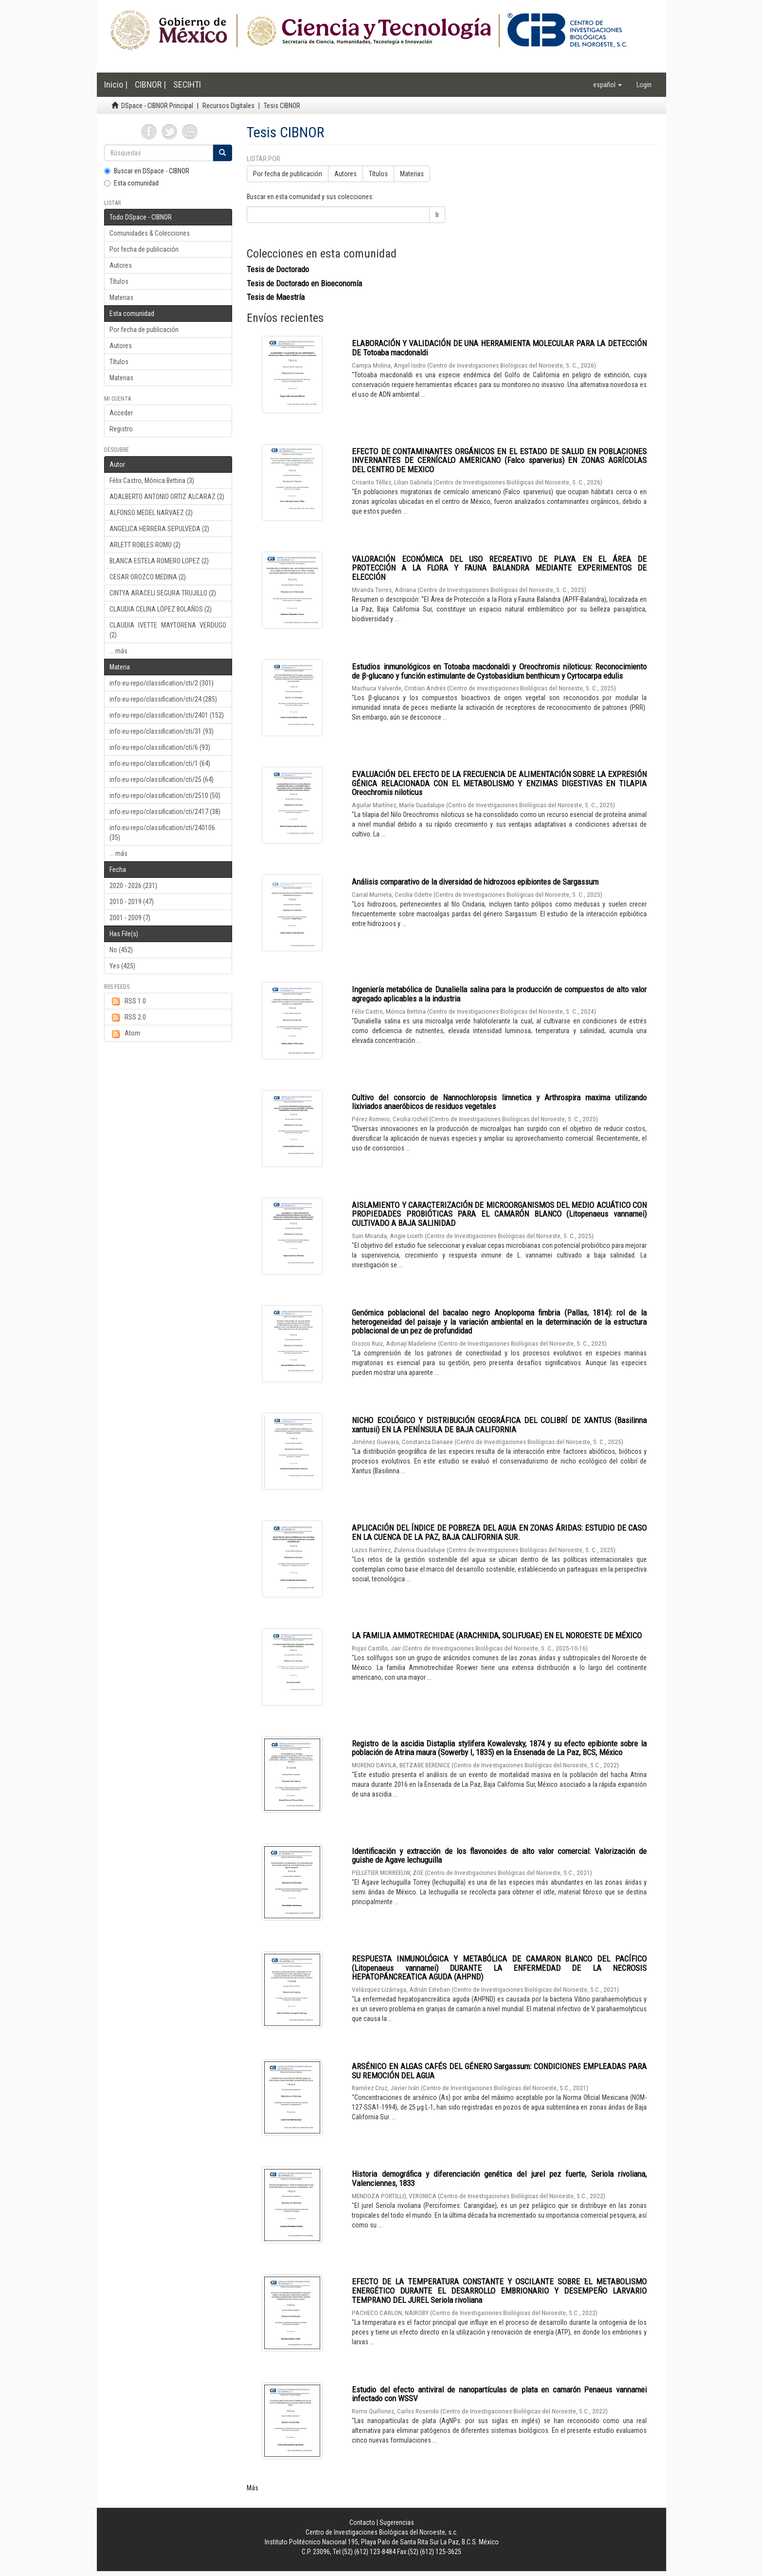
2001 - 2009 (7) (129, 918)
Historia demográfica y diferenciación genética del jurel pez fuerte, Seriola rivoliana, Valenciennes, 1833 (499, 2178)
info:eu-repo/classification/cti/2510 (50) (164, 795)
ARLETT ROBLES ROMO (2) (145, 545)
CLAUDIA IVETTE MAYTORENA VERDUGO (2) (168, 630)
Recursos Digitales (228, 106)
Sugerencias (397, 2522)
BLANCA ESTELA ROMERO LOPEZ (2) (159, 561)
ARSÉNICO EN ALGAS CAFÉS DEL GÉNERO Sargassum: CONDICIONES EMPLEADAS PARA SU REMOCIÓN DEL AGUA (499, 2070)
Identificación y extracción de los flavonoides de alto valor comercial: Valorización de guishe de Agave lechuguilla (499, 1855)
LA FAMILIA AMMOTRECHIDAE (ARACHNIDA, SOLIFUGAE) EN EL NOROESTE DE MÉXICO (497, 1635)
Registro (121, 429)
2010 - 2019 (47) (131, 902)
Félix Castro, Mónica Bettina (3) (151, 480)
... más (118, 651)
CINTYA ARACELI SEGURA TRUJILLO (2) (162, 593)
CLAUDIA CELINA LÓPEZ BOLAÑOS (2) (160, 609)
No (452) (121, 950)
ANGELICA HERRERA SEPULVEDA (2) (159, 529)
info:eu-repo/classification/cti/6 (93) (159, 747)
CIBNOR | (150, 84)
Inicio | (115, 84)
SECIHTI (187, 84)
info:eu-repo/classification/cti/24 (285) (163, 699)
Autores (120, 265)
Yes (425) (122, 966)
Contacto (362, 2522)
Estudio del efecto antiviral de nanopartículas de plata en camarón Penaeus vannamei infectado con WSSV (499, 2394)
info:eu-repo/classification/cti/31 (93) (161, 731)
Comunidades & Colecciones (149, 233)
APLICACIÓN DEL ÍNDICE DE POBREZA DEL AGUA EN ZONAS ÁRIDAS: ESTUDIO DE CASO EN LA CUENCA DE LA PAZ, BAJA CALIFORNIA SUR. (499, 1532)
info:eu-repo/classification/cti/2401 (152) (166, 715)
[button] (607, 85)
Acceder (121, 413)
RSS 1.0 (127, 1001)
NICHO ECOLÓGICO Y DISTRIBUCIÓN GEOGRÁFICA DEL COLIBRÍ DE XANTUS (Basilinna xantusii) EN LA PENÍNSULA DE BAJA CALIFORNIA (499, 1424)
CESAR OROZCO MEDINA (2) (147, 577)
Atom (124, 1033)
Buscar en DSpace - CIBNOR (146, 171)
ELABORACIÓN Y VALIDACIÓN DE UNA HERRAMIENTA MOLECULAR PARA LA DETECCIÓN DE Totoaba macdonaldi (499, 347)
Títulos (118, 281)
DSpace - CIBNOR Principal (157, 106)
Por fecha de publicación (144, 249)
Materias (121, 297)
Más (252, 2488)
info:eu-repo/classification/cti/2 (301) (161, 683)
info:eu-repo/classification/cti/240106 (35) (162, 832)
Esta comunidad (131, 183)
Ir (437, 215)
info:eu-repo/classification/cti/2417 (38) (164, 811)
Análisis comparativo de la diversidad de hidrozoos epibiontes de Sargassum (475, 882)
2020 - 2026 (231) (133, 886)
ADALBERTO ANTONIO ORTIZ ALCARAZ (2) (166, 496)
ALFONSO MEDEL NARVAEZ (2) (151, 513)
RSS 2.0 (127, 1017)
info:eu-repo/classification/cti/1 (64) (159, 763)
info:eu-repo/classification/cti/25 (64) (161, 779)
